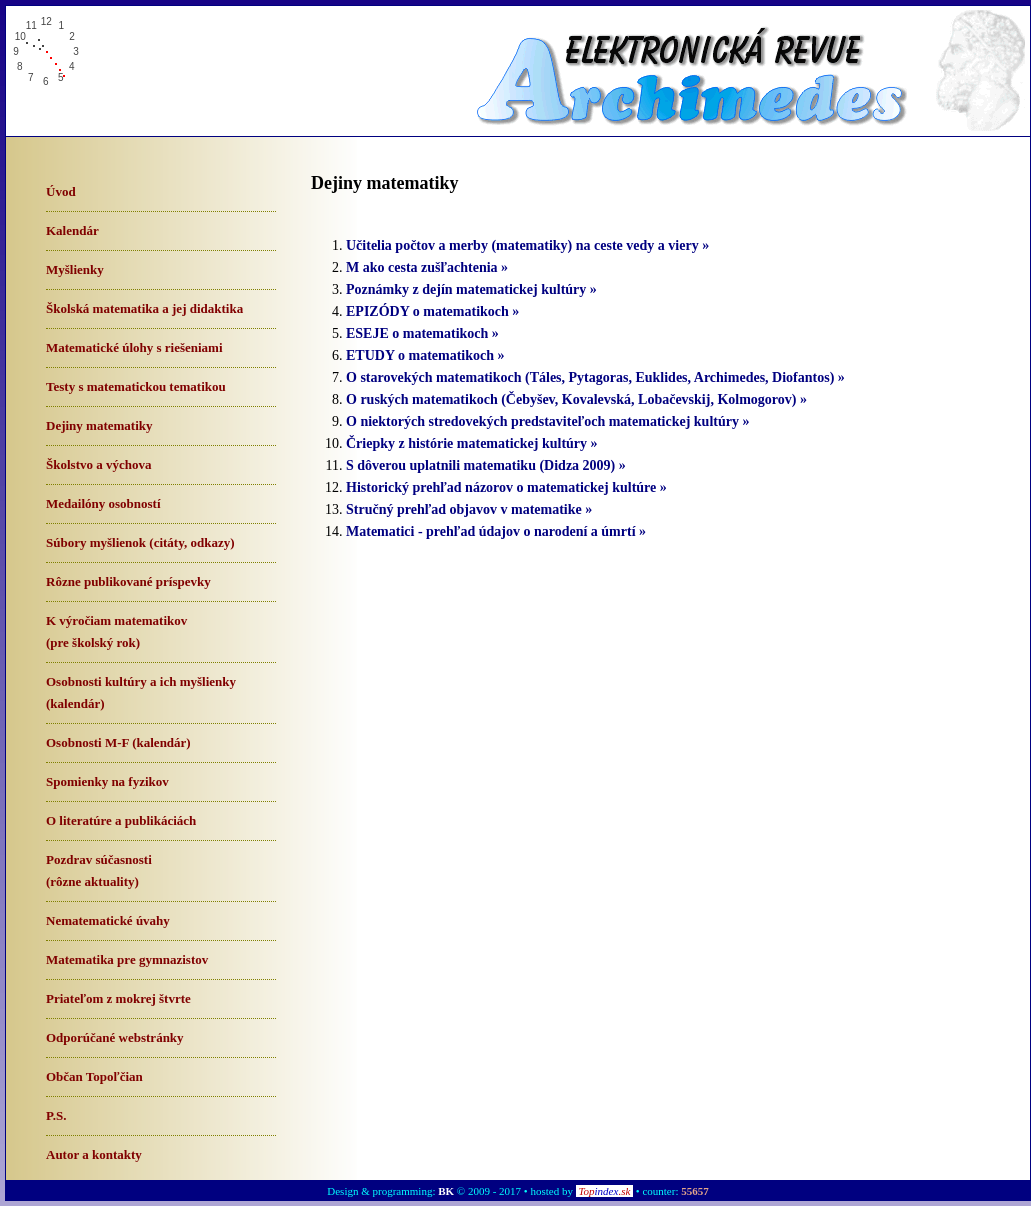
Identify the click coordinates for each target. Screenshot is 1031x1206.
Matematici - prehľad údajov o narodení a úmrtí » (496, 531)
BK (446, 1191)
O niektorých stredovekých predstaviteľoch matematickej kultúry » (547, 421)
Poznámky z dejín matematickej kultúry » (471, 289)
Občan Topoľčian (94, 1076)
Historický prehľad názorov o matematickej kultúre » (506, 487)
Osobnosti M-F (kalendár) (118, 742)
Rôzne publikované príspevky (128, 581)
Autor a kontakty (94, 1154)
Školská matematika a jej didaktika (144, 308)
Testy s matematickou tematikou (136, 386)
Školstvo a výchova (98, 464)
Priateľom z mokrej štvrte (118, 998)
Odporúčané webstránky (115, 1037)
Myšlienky (75, 269)
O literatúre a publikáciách (121, 820)
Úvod (61, 191)
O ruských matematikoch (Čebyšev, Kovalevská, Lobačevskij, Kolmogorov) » (576, 399)
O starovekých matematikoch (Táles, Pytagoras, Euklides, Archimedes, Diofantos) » (595, 377)
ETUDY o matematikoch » (425, 355)
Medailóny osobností (103, 503)
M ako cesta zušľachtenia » (427, 267)
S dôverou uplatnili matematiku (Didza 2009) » (486, 465)
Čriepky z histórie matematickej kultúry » (472, 443)
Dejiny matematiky (99, 425)
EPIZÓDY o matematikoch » (432, 311)
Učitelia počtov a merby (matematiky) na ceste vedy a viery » (527, 245)
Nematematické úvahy (108, 920)
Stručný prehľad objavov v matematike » (469, 509)
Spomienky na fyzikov (107, 781)
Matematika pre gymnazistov (127, 959)
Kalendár (72, 230)
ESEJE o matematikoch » (422, 333)
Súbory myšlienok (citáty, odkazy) (140, 542)
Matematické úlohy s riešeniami (134, 347)
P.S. (56, 1115)
